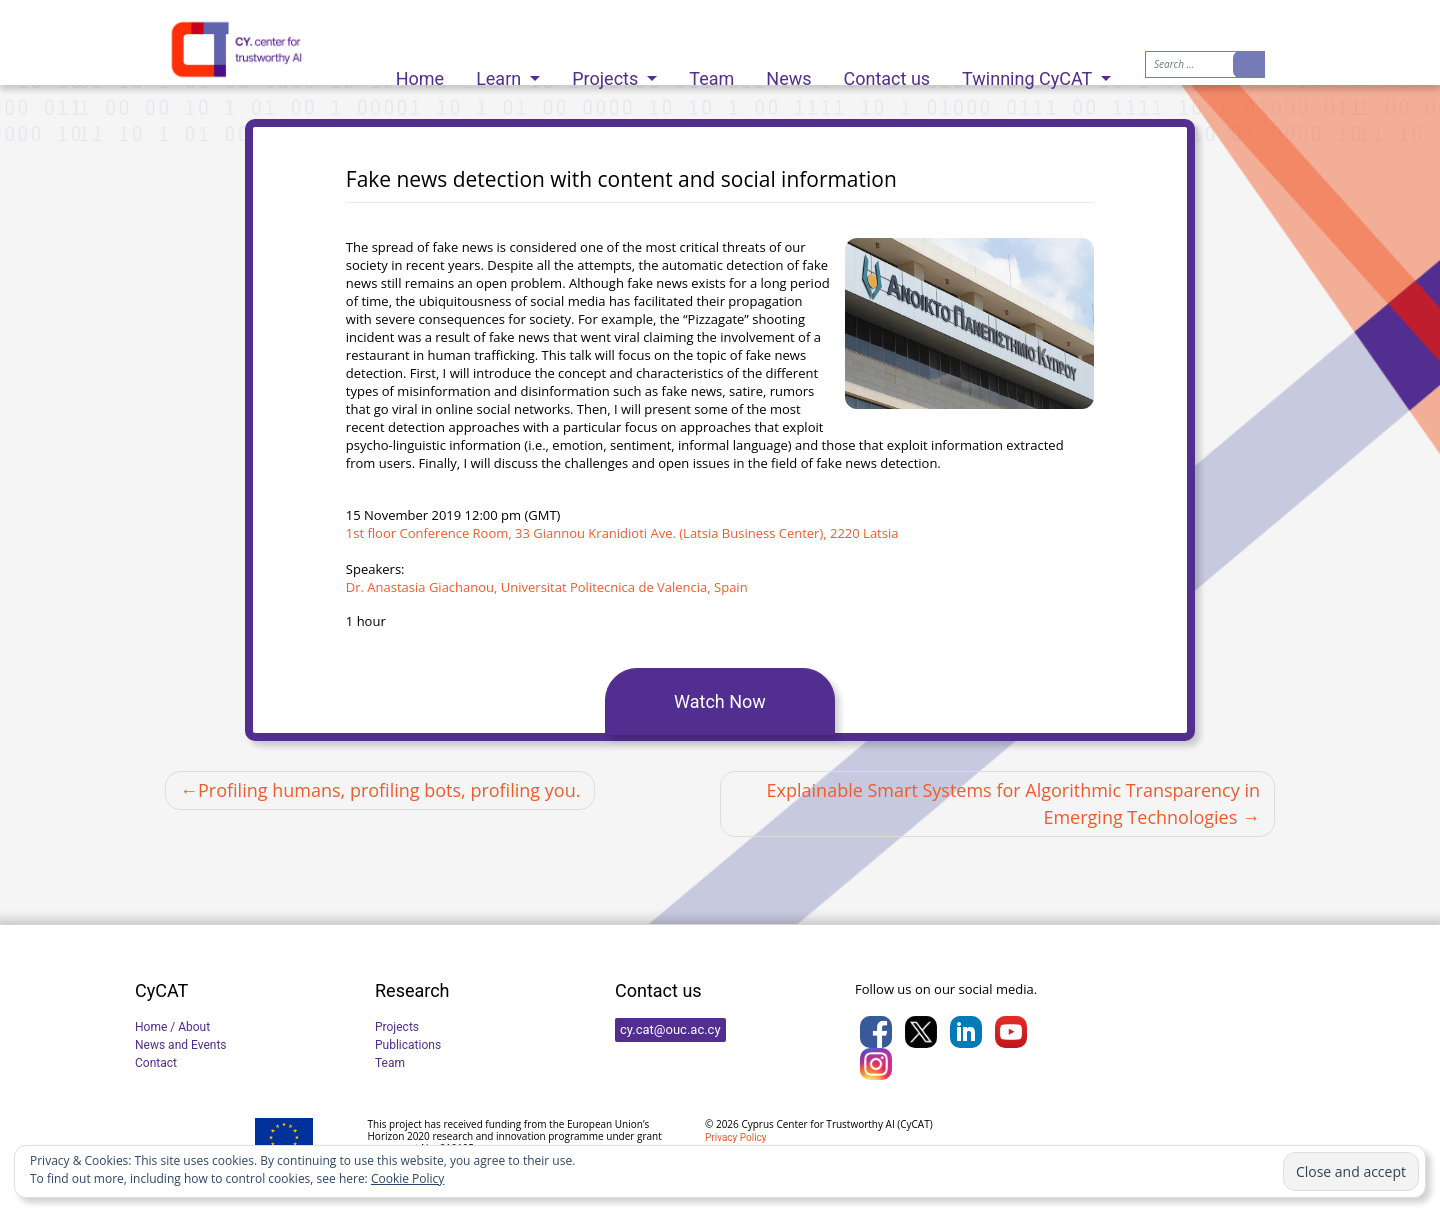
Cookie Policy (407, 1178)
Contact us (887, 73)
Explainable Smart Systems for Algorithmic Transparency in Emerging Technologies (1013, 803)
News (788, 73)
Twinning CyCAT (1029, 73)
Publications (408, 1045)
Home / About (172, 1027)
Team (711, 73)
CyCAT (914, 1124)
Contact (156, 1063)
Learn (501, 73)
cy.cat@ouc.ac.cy (670, 1029)
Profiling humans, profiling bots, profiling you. (389, 790)
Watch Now (720, 701)
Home (420, 73)
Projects (607, 73)
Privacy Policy (736, 1137)
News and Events (181, 1045)
